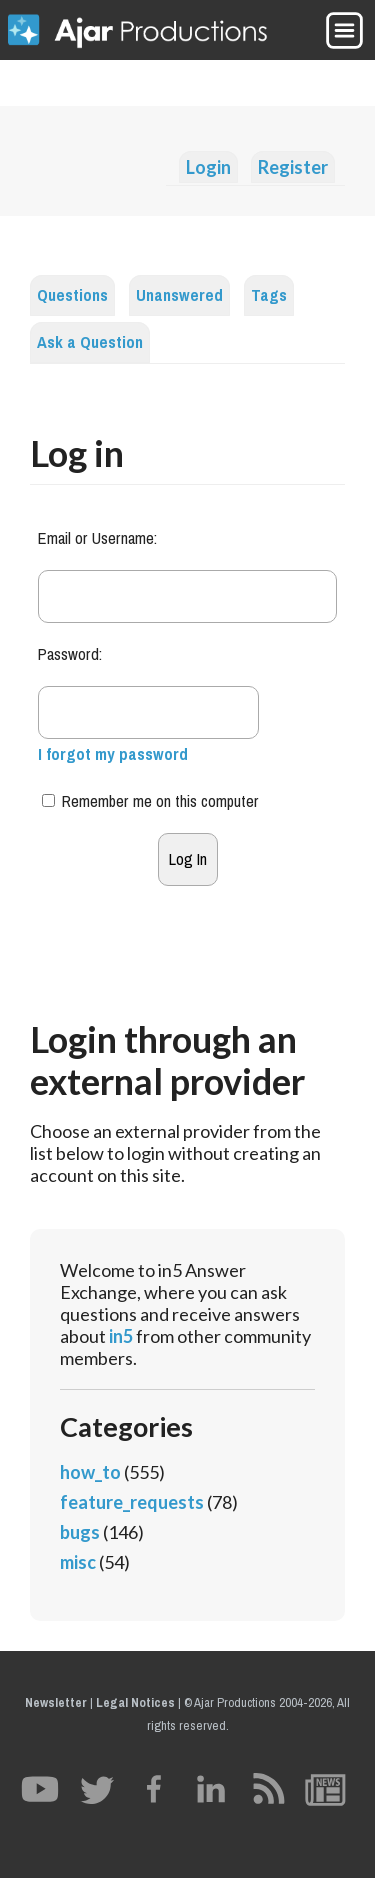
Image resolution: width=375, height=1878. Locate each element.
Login (208, 167)
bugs (80, 1532)
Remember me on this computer (150, 801)
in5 (121, 1336)
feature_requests (132, 1502)
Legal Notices (135, 1702)
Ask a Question (90, 342)
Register (293, 167)
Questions (72, 295)
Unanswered (179, 295)
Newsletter (56, 1702)
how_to (90, 1472)
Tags (269, 295)
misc (78, 1562)
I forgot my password (113, 754)
